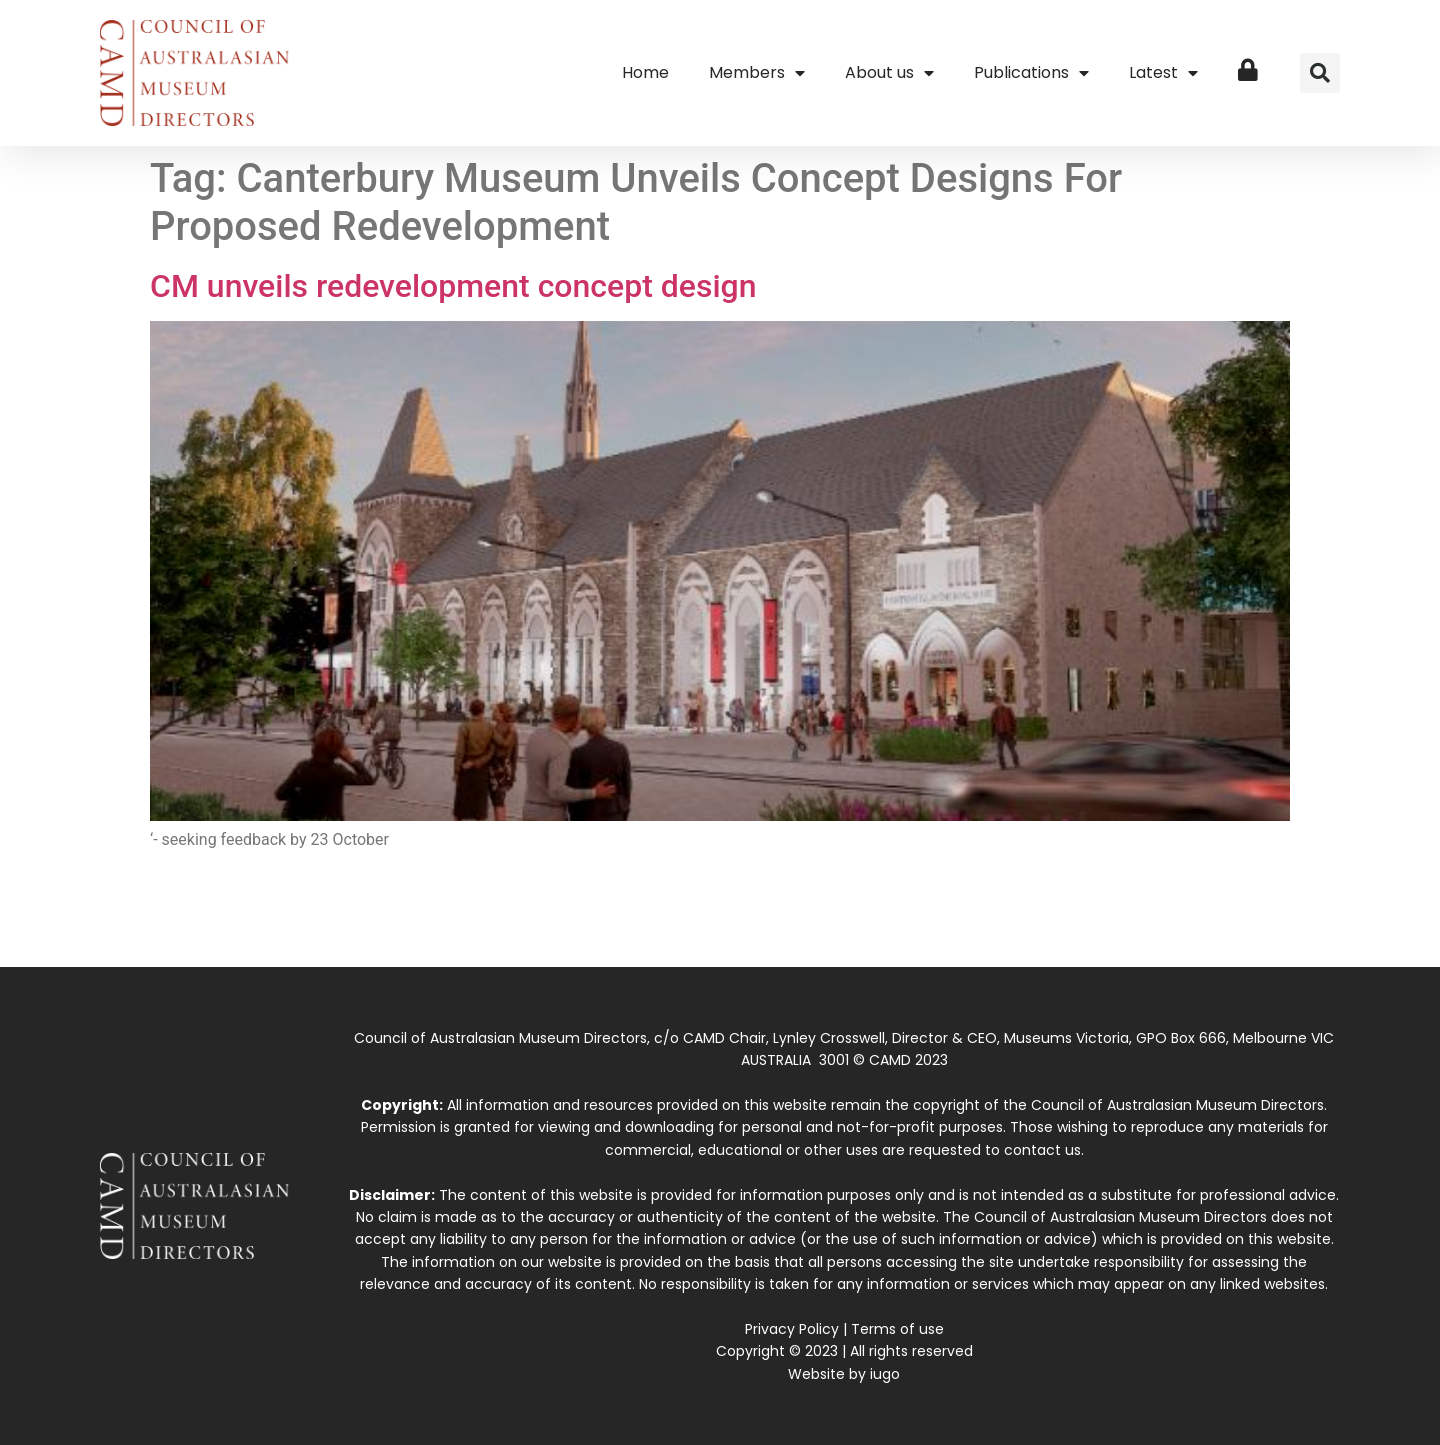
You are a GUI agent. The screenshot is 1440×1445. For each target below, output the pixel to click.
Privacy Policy (792, 1329)
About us (889, 73)
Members (757, 73)
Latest (1163, 73)
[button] (1320, 73)
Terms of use (897, 1329)
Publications (1031, 73)
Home (645, 72)
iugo (885, 1374)
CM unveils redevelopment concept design (453, 286)
